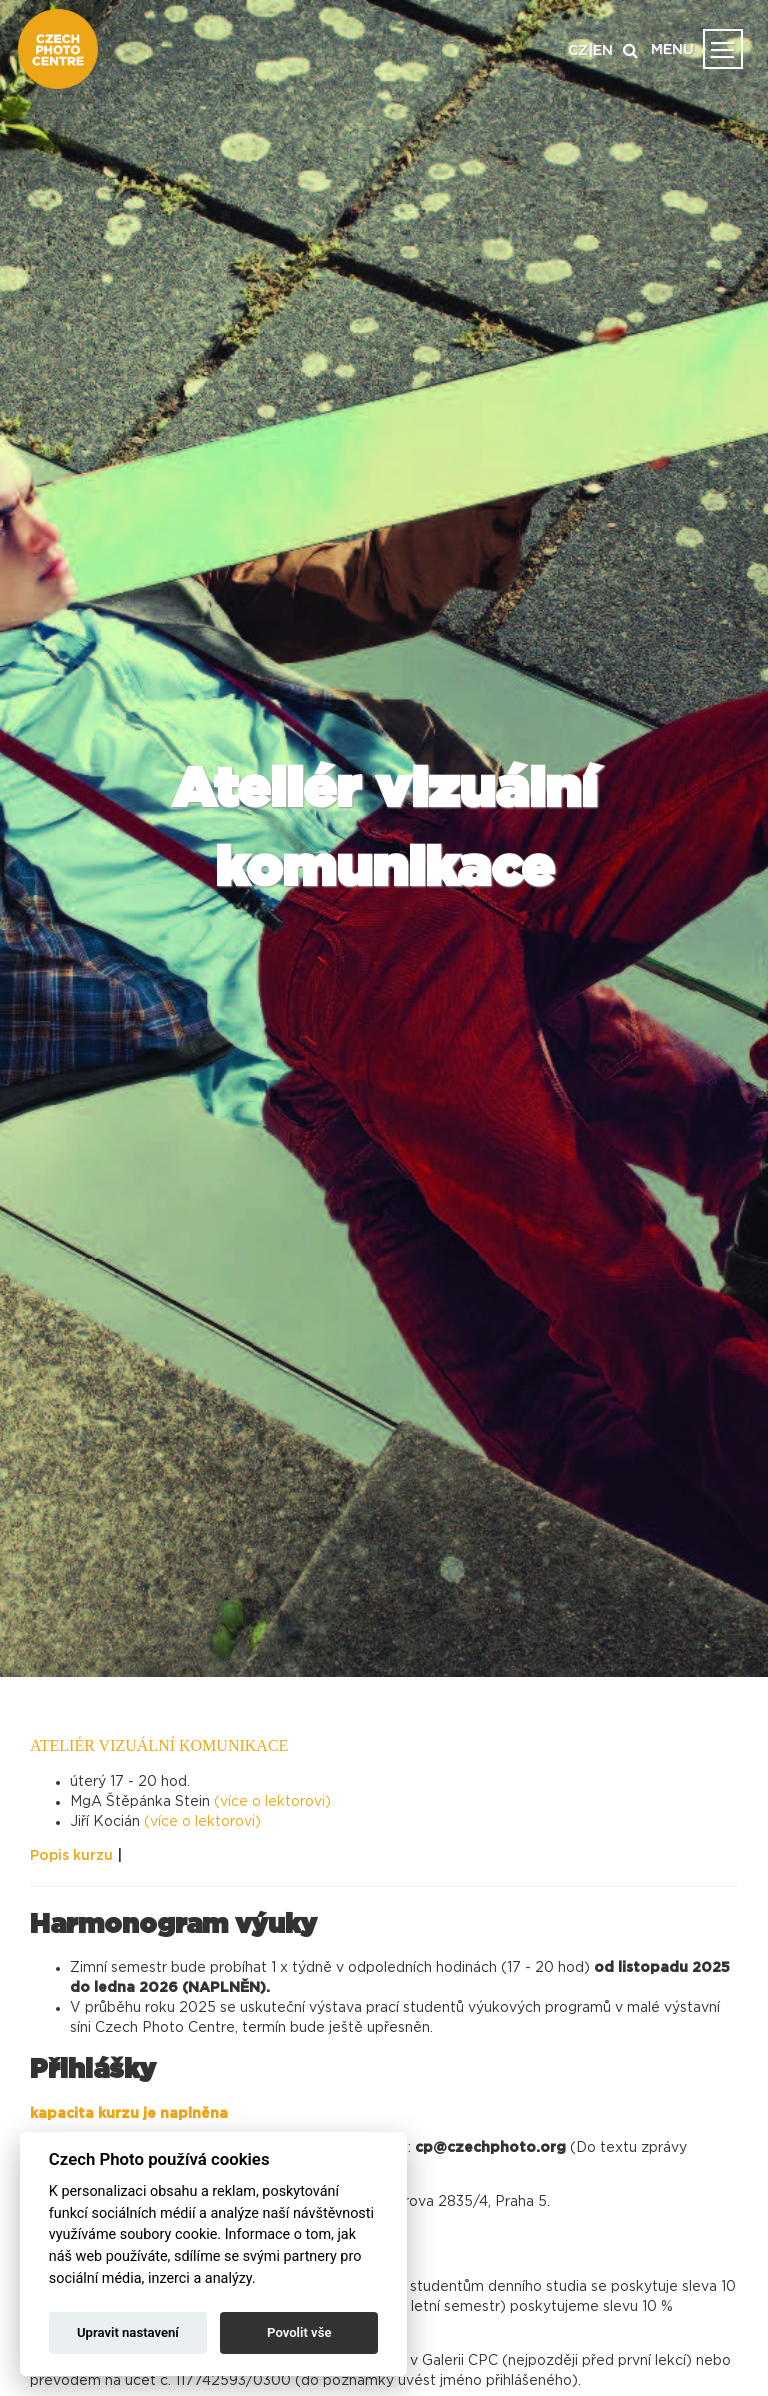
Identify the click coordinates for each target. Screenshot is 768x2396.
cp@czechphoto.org (492, 2148)
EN (603, 51)
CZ (578, 51)
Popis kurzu (71, 1856)
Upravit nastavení (128, 2332)
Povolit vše (299, 2332)
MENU (672, 50)
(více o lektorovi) (272, 1802)
